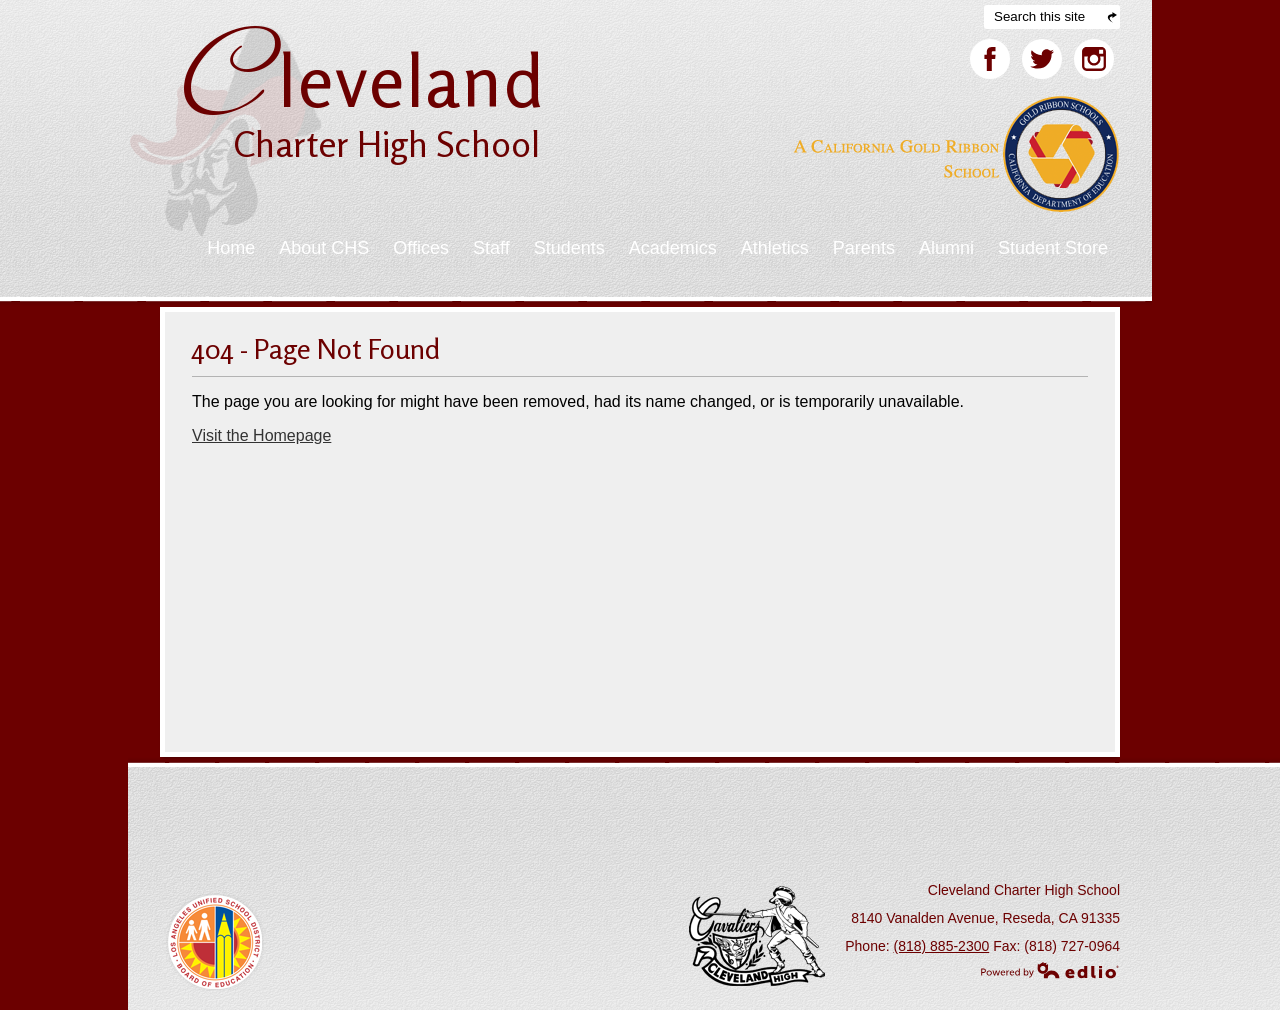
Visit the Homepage (261, 435)
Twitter (1042, 63)
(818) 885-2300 (942, 946)
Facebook (990, 63)
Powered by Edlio (1050, 970)
